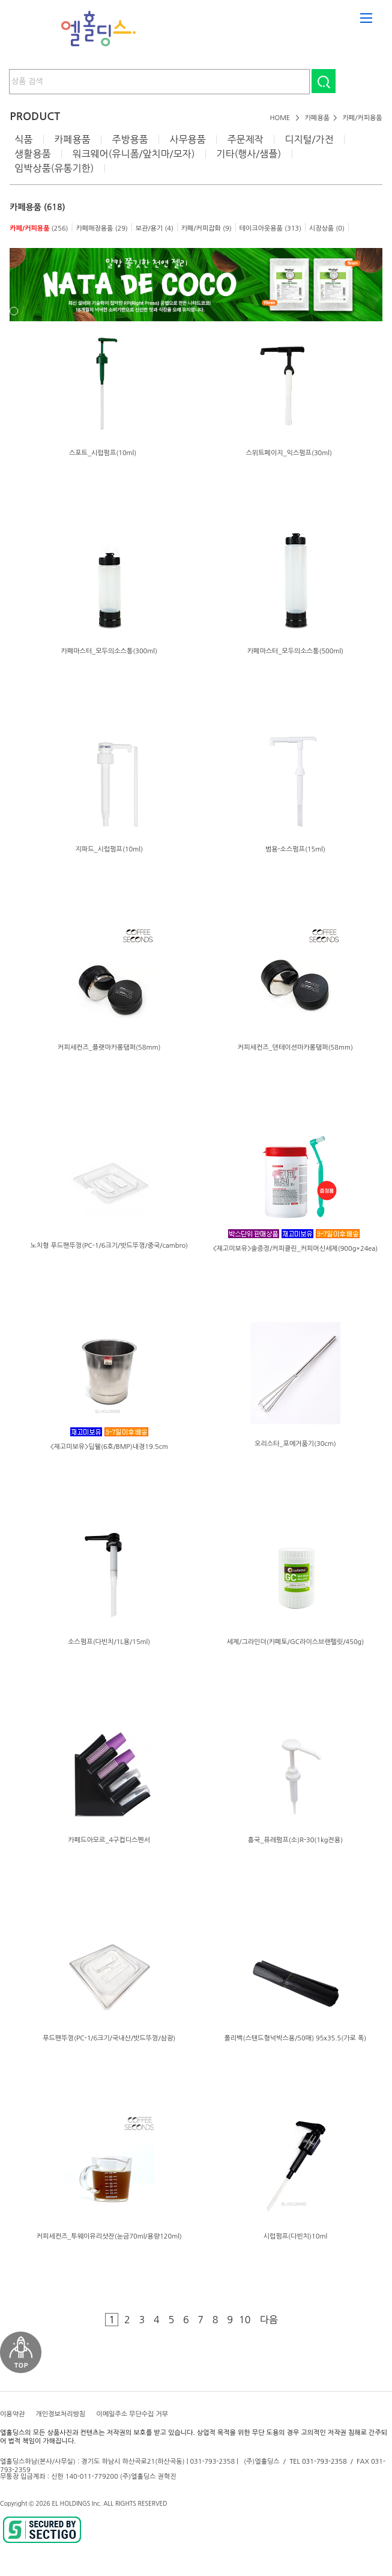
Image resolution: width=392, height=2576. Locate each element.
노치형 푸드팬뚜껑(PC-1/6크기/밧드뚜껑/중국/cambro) (109, 1245)
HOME (280, 118)
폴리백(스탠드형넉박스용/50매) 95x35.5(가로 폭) (295, 2038)
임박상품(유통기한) (54, 168)
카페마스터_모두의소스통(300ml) (109, 651)
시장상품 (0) (327, 228)
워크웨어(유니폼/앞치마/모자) (133, 154)
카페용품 (317, 118)
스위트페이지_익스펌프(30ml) (289, 453)
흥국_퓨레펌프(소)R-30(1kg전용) (295, 1840)
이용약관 (12, 2414)
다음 (269, 2319)
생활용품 (32, 154)
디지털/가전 (309, 139)
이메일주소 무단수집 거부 (132, 2414)
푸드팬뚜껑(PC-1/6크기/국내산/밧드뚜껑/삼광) (109, 2038)
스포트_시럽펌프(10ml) (102, 453)
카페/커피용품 (362, 118)
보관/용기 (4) (154, 228)
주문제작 (245, 139)
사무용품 (187, 139)
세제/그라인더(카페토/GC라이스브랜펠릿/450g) (295, 1642)
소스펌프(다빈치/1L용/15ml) (109, 1642)
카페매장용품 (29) (101, 228)
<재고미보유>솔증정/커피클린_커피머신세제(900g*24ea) (295, 1248)
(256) (39, 228)
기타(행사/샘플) (248, 154)
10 (244, 2319)
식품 (23, 139)
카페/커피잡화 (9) (206, 228)
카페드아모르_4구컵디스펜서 (109, 1840)
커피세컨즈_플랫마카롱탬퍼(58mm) (109, 1047)
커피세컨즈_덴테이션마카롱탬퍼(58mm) (295, 1047)
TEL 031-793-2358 (317, 2461)
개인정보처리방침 (60, 2414)
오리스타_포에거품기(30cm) (295, 1444)
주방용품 (130, 139)
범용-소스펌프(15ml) (295, 849)
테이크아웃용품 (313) (270, 228)
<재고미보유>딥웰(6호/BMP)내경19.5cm (109, 1447)
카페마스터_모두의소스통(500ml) (295, 651)
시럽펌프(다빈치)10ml (295, 2236)
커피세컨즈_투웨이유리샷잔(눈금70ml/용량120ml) (109, 2236)
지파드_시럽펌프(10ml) (109, 849)
